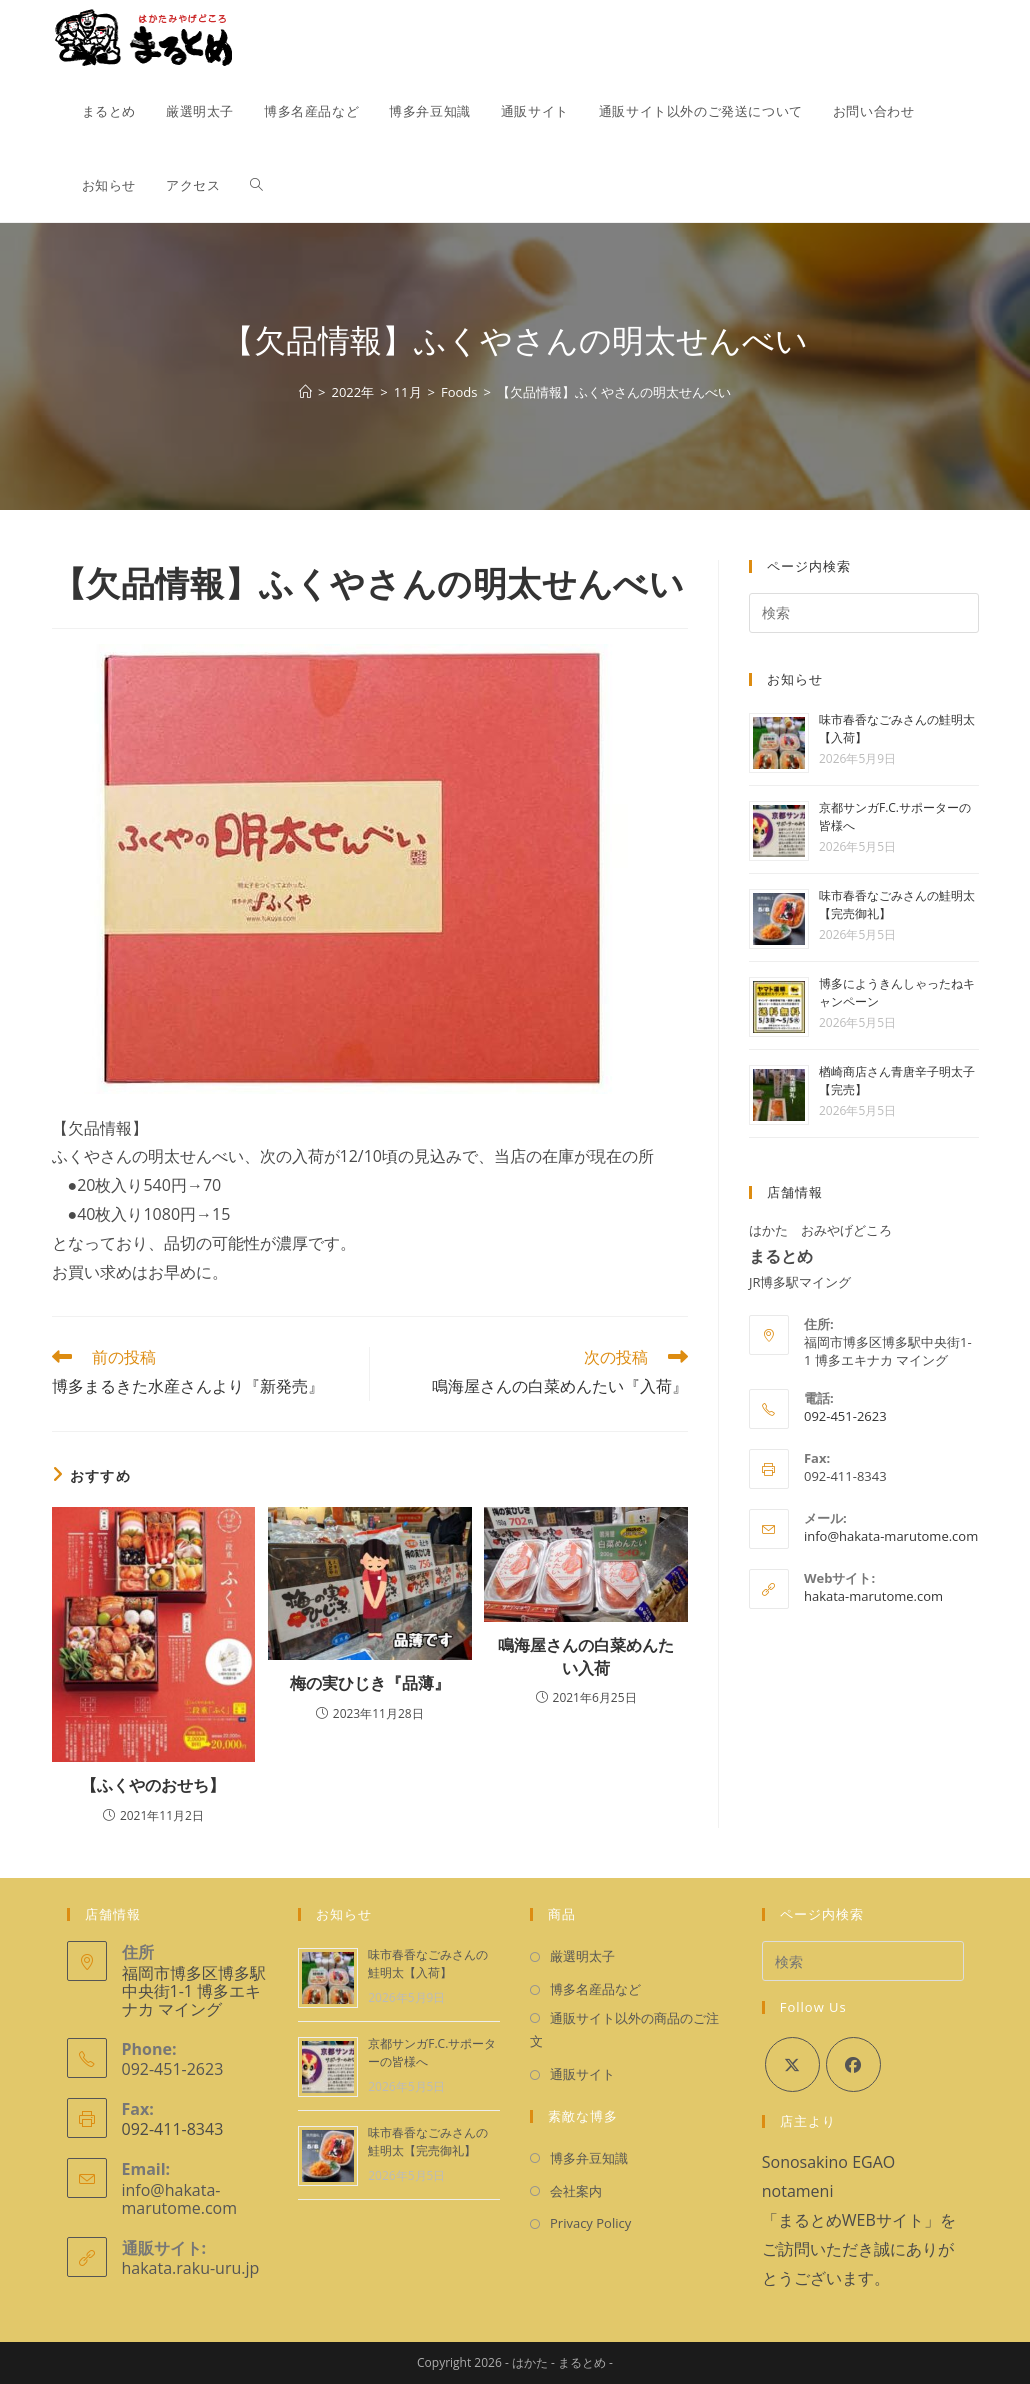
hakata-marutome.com (873, 1596)
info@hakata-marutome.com (891, 1536)
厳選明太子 (582, 1956)
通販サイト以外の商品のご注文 (624, 2029)
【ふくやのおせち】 (153, 1785)
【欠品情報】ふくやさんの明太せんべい (614, 392)
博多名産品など (595, 1989)
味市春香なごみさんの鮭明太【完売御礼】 (428, 2141)
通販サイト (582, 2074)
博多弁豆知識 (589, 2158)
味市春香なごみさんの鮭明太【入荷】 (428, 1963)
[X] (792, 2064)
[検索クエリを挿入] (864, 613)
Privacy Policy (590, 2223)
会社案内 (576, 2191)
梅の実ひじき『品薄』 (370, 1683)
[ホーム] (305, 392)
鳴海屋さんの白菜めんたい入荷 (586, 1656)
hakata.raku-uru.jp (191, 2268)
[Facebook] (853, 2064)
